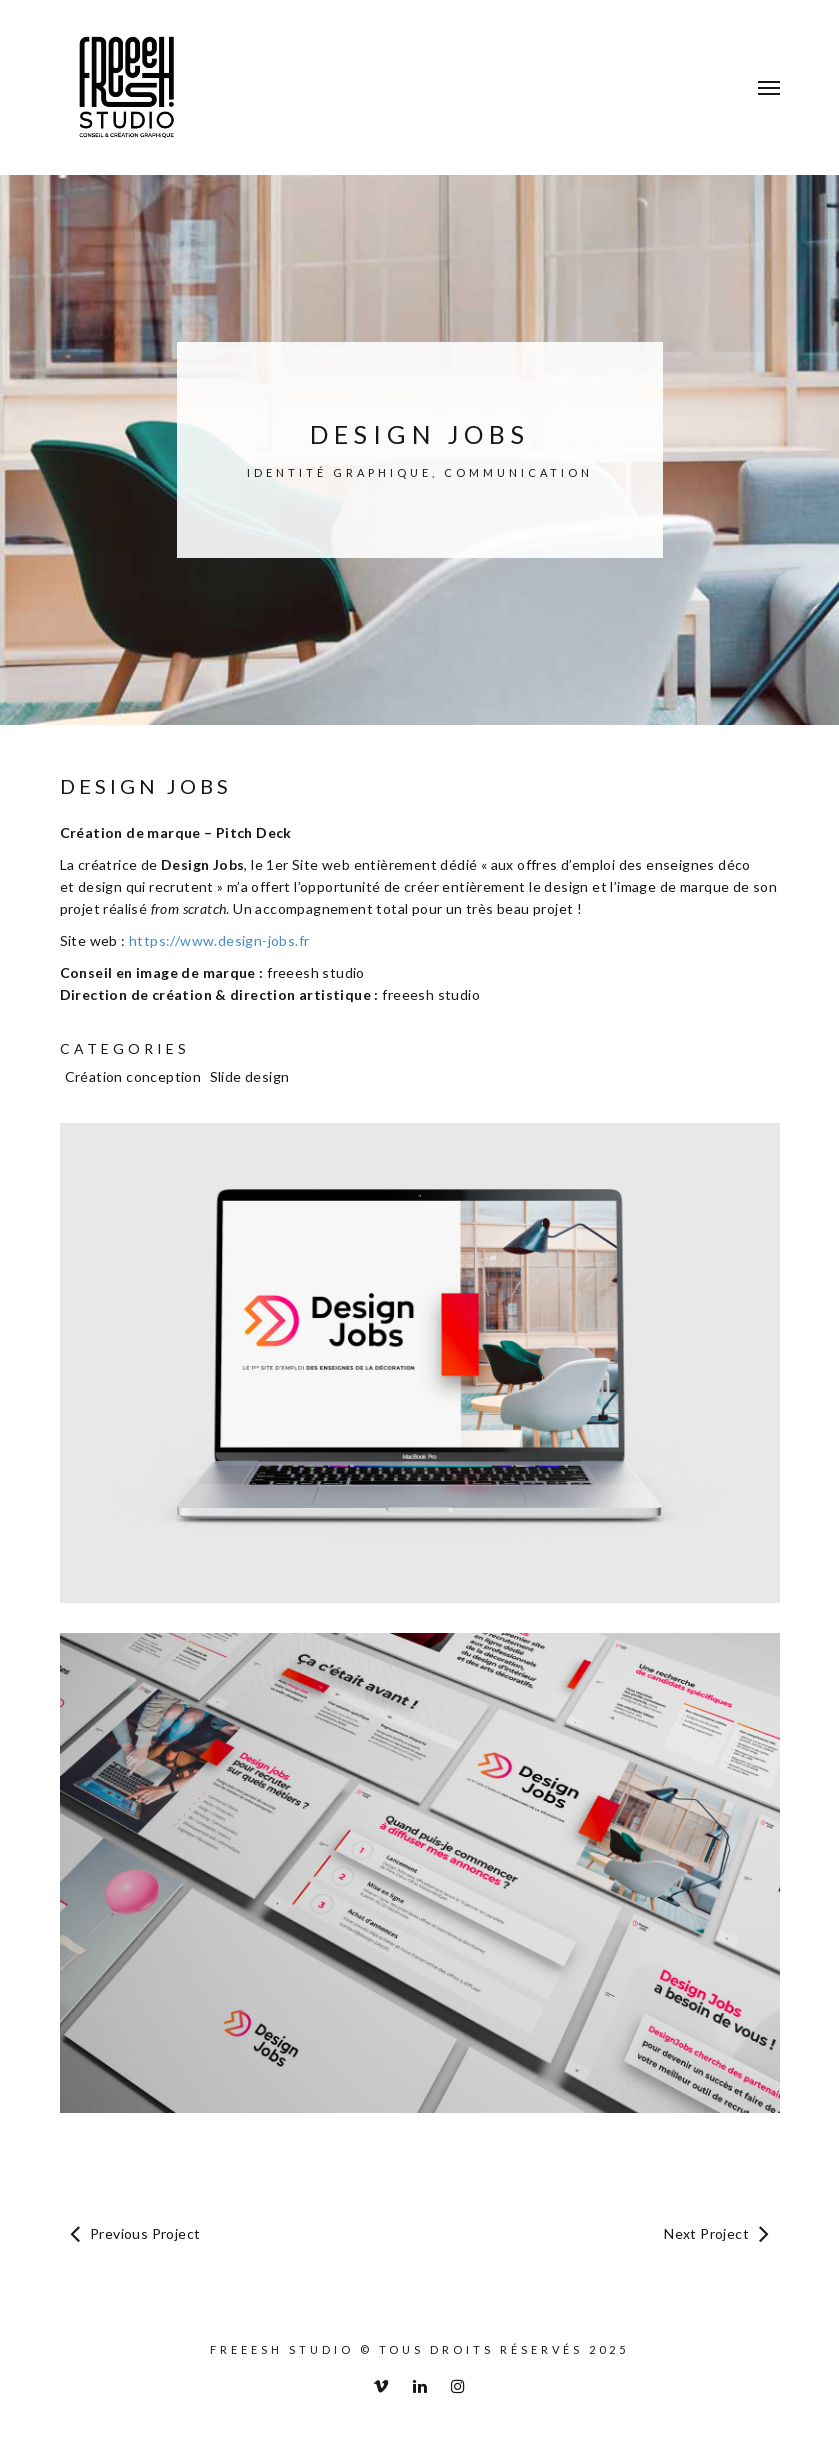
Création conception (133, 1076)
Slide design (250, 1076)
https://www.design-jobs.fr (219, 940)
